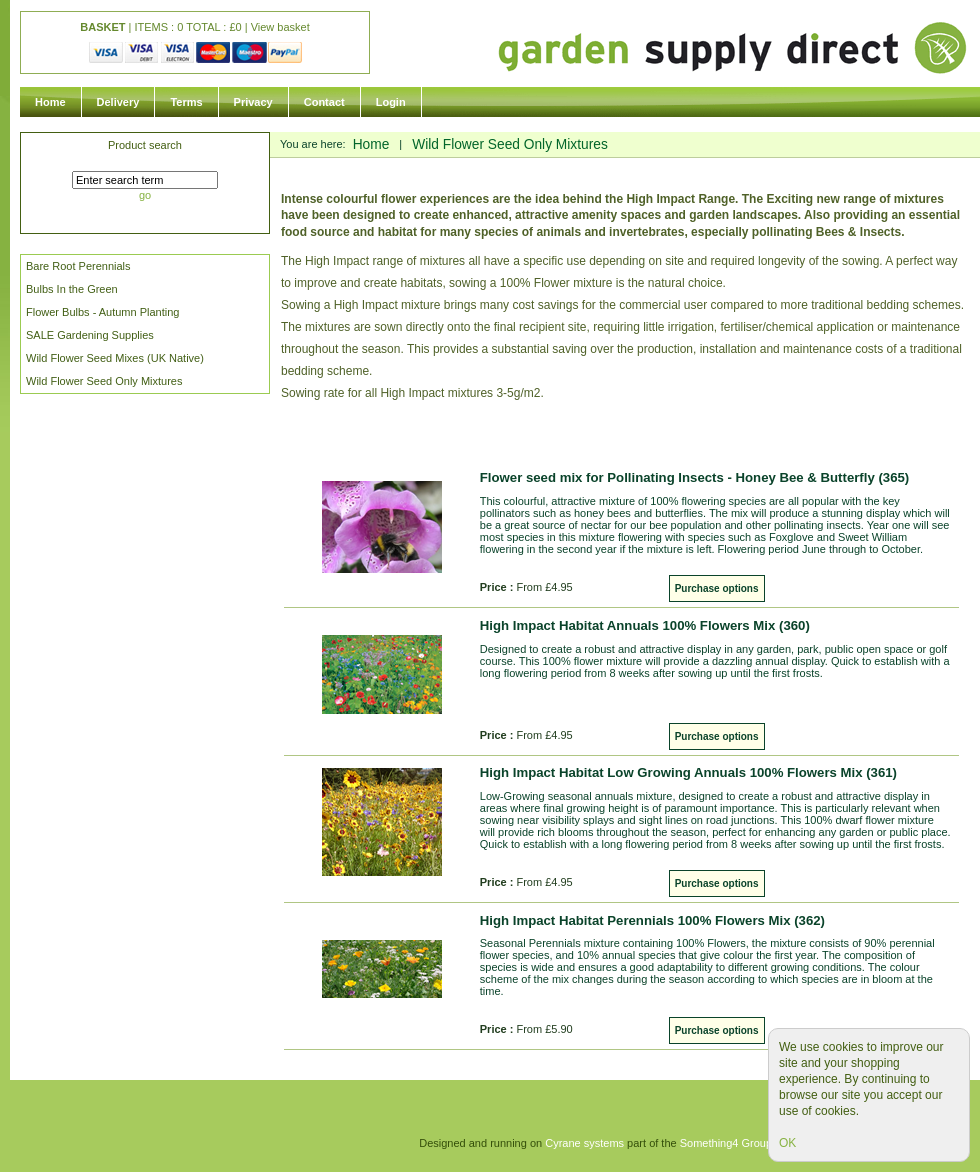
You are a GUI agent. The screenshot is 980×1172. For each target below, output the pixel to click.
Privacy (253, 102)
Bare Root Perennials (78, 266)
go (145, 195)
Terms (186, 102)
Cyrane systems (584, 1143)
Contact (324, 102)
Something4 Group (726, 1143)
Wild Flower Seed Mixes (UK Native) (115, 358)
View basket (280, 27)
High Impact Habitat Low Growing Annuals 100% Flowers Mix (688, 772)
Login (391, 102)
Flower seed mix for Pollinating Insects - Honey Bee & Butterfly (694, 477)
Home (50, 102)
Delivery (118, 102)
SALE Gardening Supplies (90, 335)
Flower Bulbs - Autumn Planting (102, 312)
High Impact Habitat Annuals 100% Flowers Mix (645, 625)
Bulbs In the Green (72, 289)
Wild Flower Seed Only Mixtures (104, 381)
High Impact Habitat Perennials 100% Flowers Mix (652, 920)
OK (787, 1143)
